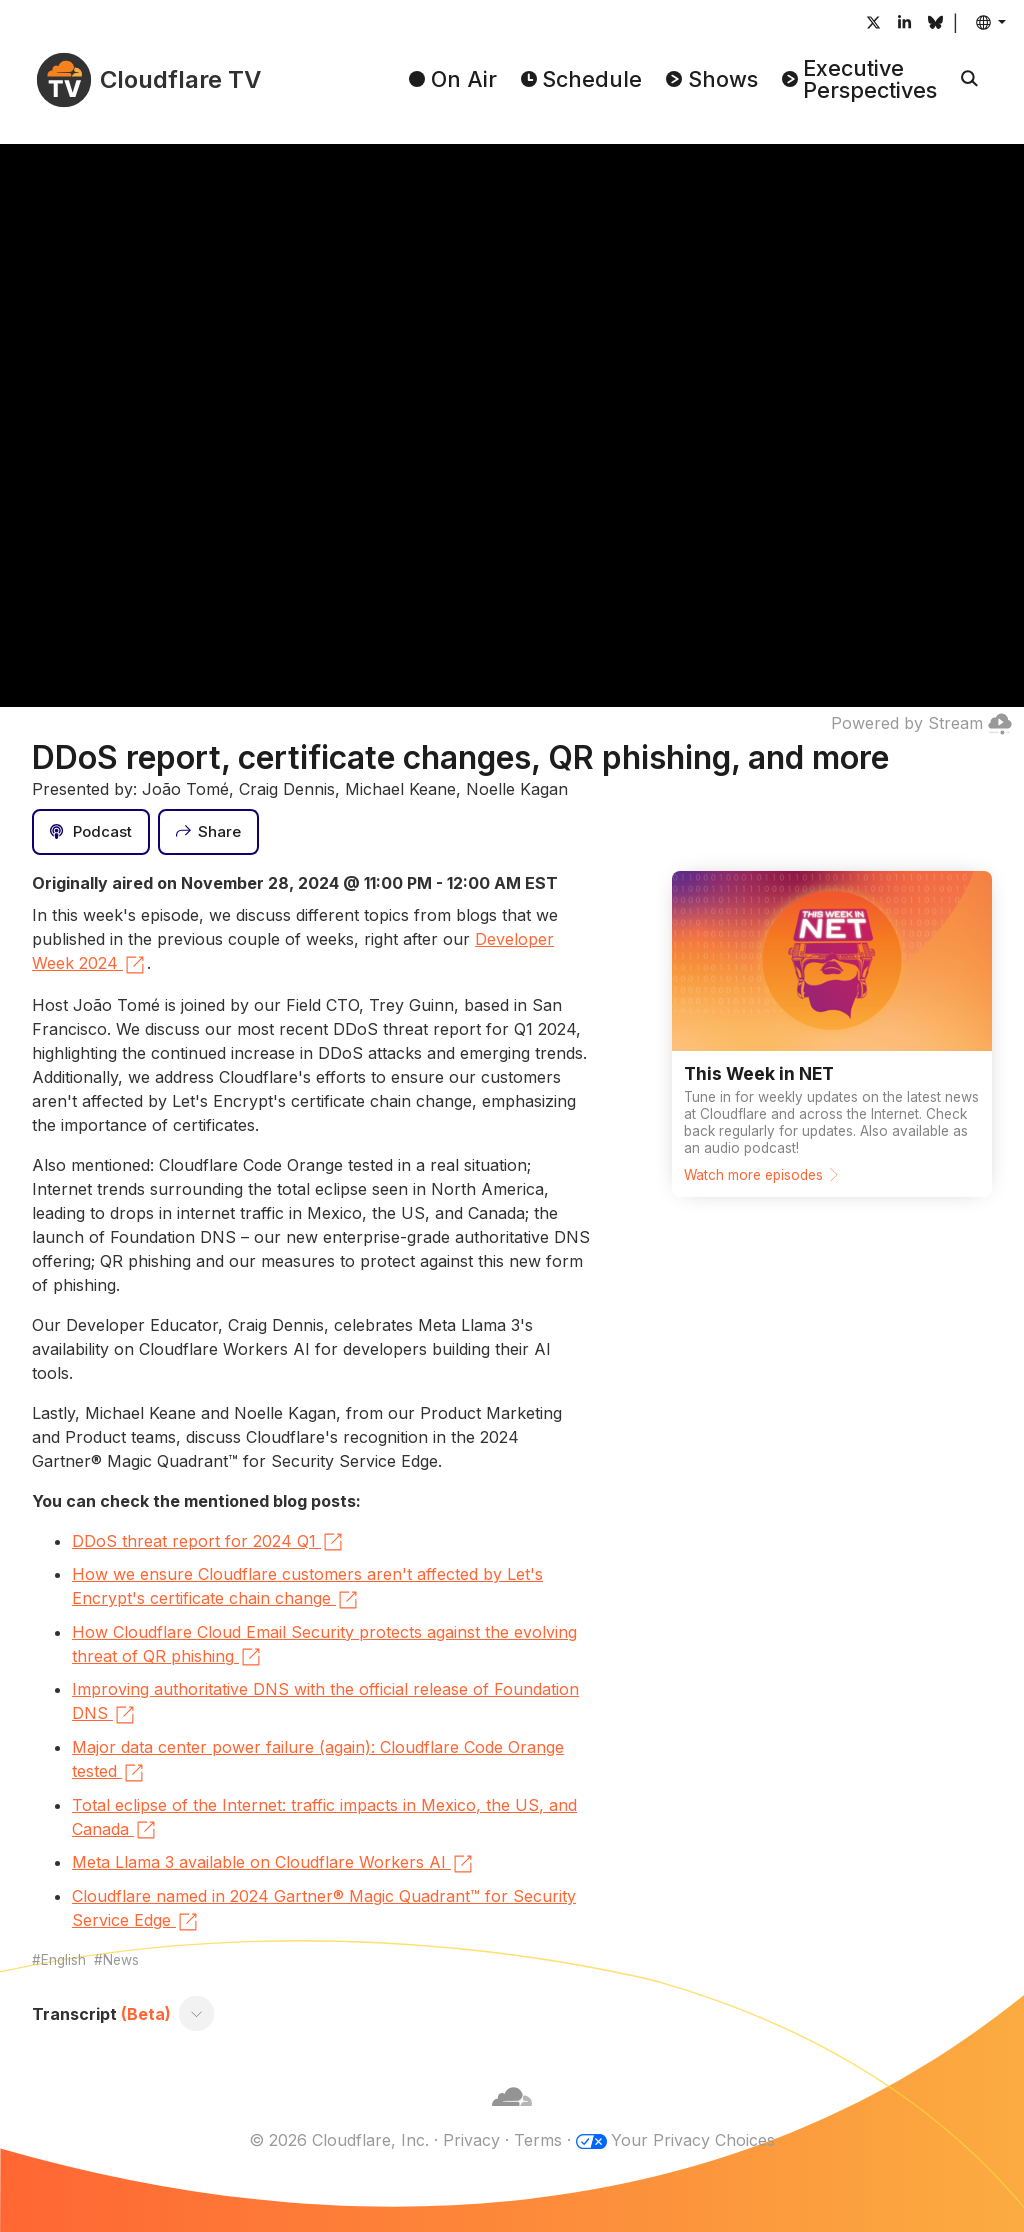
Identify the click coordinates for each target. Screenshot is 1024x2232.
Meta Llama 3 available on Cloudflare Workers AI (273, 1864)
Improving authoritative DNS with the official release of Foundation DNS (325, 1703)
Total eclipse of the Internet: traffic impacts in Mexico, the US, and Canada (324, 1819)
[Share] (209, 832)
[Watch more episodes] (832, 1034)
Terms (538, 2140)
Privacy (471, 2140)
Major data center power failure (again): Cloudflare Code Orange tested (318, 1761)
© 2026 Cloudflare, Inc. (339, 2140)
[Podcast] (91, 832)
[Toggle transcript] (197, 2014)
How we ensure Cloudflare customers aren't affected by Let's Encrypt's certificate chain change (307, 1588)
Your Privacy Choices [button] (693, 2140)
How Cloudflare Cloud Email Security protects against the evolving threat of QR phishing (324, 1646)
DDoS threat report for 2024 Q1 (208, 1542)
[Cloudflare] (512, 2116)
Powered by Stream (921, 723)
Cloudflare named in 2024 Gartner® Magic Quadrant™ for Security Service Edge (324, 1910)
